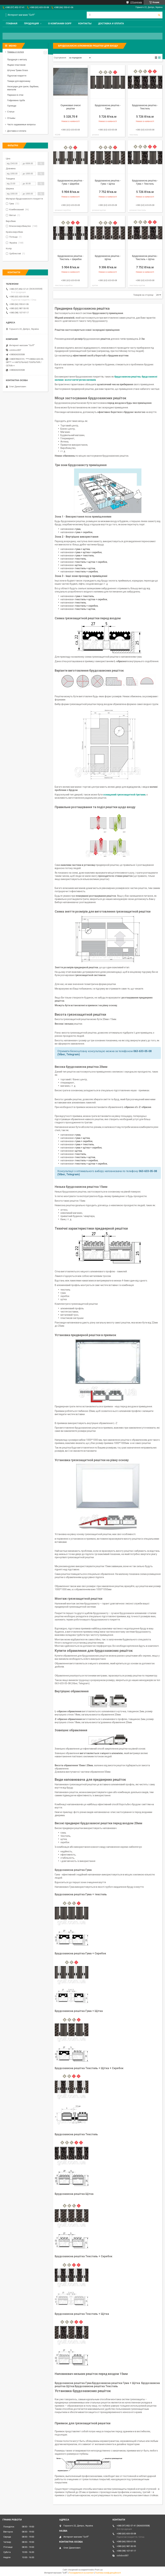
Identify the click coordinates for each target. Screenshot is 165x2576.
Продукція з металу (17, 59)
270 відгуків (136, 2)
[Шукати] (159, 15)
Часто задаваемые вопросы (21, 124)
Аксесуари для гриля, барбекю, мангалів (23, 88)
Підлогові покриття (16, 75)
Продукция (31, 23)
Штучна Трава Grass (17, 70)
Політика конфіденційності (108, 2573)
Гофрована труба (16, 100)
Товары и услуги (15, 52)
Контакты (84, 23)
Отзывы (11, 118)
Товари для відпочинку (18, 81)
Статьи (10, 111)
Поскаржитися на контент (81, 2573)
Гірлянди (11, 105)
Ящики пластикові (16, 65)
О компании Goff (60, 23)
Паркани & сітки (15, 95)
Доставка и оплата (111, 23)
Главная (11, 23)
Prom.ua (99, 2570)
